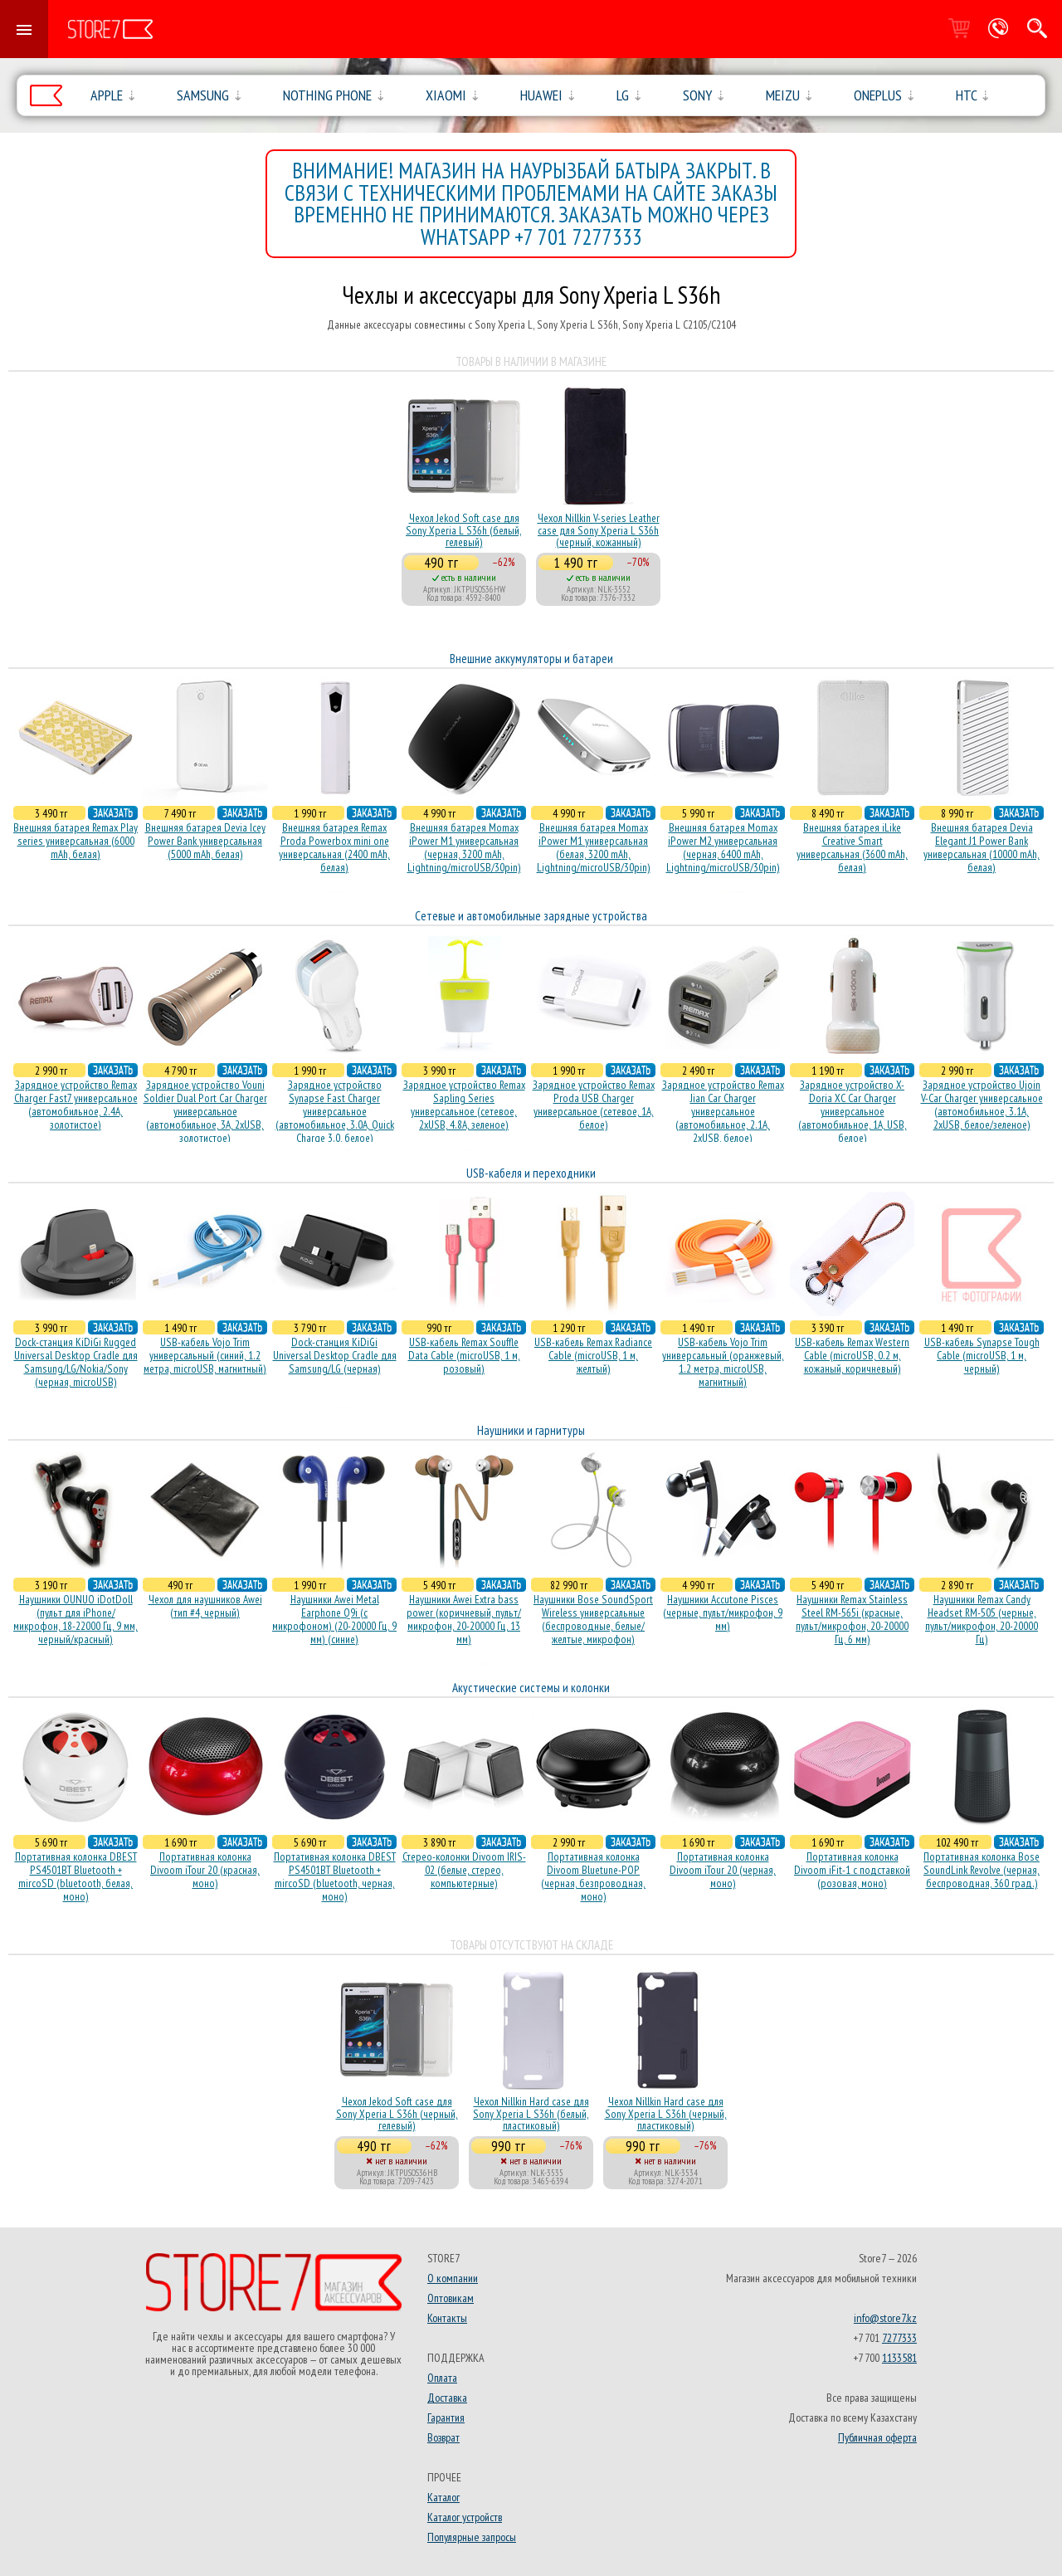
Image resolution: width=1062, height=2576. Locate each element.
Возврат (443, 2437)
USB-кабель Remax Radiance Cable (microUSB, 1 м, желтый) (593, 1355)
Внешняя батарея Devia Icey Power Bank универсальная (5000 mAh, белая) (205, 840)
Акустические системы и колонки (531, 1687)
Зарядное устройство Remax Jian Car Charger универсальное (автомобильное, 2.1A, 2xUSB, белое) (723, 1111)
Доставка (447, 2397)
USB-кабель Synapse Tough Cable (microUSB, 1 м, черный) (982, 1355)
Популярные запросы (471, 2537)
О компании (452, 2278)
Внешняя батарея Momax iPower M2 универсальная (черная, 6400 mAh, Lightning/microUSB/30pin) (723, 847)
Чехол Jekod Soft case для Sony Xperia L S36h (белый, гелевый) (464, 529)
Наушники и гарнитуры (531, 1430)
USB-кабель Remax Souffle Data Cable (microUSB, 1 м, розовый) (464, 1355)
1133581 (899, 2357)
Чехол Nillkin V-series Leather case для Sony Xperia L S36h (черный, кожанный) (599, 529)
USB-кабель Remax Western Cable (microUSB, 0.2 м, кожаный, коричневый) (852, 1355)
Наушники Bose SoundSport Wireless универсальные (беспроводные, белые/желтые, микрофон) (593, 1619)
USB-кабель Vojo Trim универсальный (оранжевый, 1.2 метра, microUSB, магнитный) (723, 1361)
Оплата (442, 2377)
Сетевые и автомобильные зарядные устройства (531, 916)
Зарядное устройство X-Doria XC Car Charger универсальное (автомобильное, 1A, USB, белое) (852, 1111)
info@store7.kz (885, 2317)
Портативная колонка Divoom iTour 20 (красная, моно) (205, 1870)
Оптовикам (450, 2298)
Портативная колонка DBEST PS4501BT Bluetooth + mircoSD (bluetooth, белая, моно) (76, 1876)
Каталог (443, 2497)
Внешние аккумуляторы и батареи (531, 658)
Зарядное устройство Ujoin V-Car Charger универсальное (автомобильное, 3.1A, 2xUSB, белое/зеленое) (982, 1104)
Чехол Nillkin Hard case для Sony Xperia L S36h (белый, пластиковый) (531, 2113)
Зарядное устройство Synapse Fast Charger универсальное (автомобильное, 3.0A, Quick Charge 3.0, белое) (334, 1111)
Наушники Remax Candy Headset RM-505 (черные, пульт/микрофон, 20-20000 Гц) (981, 1619)
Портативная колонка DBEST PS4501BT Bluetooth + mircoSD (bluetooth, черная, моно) (335, 1876)
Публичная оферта (877, 2437)
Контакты (447, 2317)
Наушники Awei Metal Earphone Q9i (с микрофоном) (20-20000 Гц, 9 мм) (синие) (334, 1619)
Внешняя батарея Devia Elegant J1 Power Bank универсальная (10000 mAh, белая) (981, 847)
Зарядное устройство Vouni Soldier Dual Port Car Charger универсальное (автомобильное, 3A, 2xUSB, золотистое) (205, 1111)
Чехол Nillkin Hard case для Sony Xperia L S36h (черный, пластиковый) (666, 2113)
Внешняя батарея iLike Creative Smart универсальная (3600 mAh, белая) (852, 847)
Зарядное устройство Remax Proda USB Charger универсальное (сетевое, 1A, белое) (594, 1104)
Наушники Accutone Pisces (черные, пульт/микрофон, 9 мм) (722, 1612)
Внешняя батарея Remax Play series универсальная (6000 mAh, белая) (75, 840)
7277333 (899, 2337)
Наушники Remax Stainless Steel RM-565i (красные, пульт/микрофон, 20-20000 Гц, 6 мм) (852, 1619)
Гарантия (446, 2417)
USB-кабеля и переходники (531, 1173)
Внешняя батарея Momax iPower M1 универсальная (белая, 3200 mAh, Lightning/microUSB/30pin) (593, 847)
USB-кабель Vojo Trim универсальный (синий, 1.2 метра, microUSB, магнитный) (205, 1355)
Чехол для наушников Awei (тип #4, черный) (205, 1606)
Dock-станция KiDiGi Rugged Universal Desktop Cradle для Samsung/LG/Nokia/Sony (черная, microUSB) (76, 1361)
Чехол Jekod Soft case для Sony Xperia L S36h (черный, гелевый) (397, 2113)
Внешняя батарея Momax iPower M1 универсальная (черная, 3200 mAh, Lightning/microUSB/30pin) (464, 847)
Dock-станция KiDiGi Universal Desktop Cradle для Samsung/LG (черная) (335, 1355)
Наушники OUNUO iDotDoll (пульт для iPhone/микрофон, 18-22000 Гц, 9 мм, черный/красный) (75, 1619)
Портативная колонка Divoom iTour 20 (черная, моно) (723, 1870)
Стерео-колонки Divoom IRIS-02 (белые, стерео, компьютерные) (464, 1870)
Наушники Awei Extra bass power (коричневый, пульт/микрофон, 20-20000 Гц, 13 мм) (464, 1619)
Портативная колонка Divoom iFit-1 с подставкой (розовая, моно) (852, 1870)
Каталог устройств (464, 2517)
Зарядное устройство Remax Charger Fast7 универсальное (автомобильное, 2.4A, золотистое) (76, 1104)
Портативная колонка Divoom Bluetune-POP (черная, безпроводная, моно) (593, 1876)
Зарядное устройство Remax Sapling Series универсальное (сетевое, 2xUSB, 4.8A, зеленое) (464, 1104)
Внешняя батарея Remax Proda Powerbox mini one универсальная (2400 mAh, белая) (334, 847)
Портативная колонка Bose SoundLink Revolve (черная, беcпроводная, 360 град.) (981, 1870)
